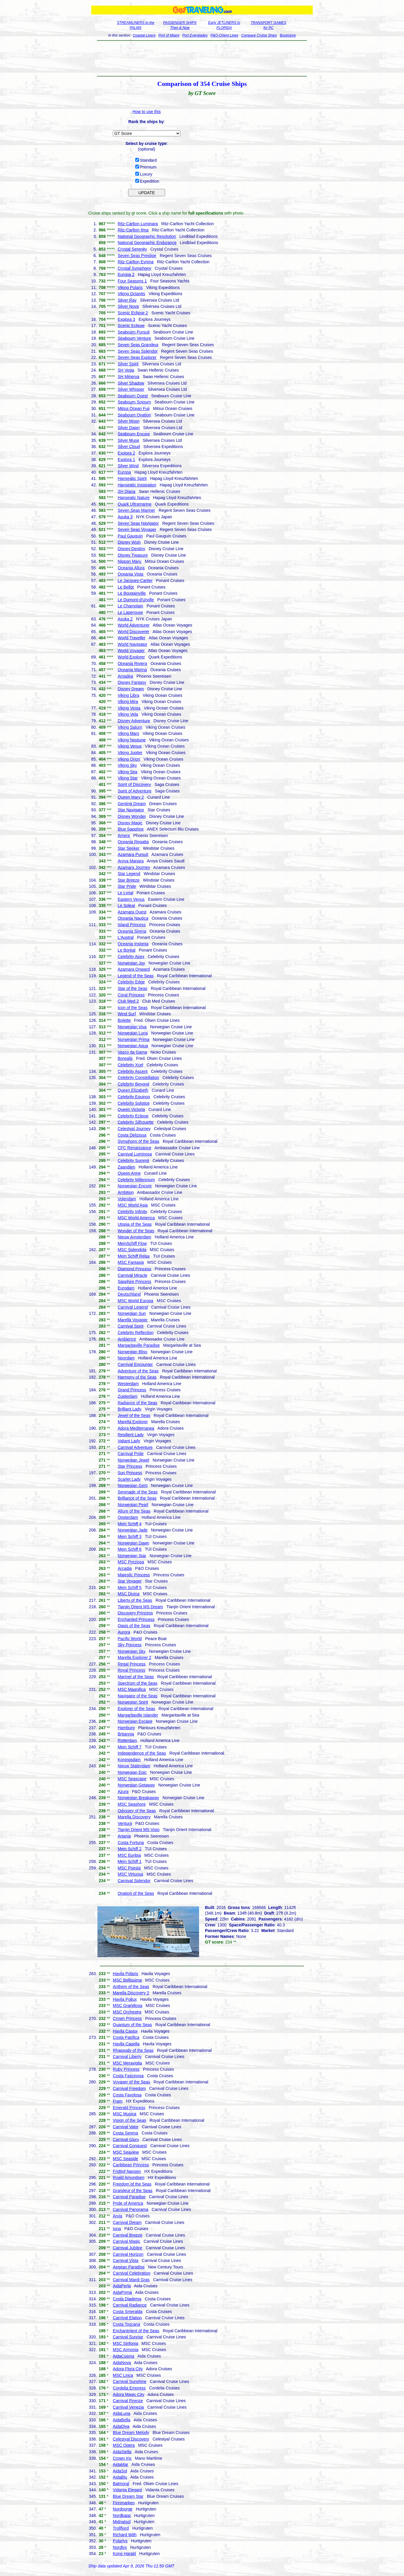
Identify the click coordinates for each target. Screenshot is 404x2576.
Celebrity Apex (131, 956)
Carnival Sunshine (129, 2381)
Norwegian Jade (132, 1530)
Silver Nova (128, 306)
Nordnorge (122, 2509)
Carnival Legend (133, 1307)
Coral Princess (131, 995)
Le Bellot (125, 587)
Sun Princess (130, 1472)
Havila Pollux (125, 1999)
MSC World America (136, 1217)
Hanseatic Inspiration (137, 485)
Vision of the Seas (129, 2120)
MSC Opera (124, 2445)
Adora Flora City (128, 2368)
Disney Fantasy (132, 682)
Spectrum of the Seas (137, 1683)
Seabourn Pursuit (133, 332)
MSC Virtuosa (130, 1874)
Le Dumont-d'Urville (136, 599)
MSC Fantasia (131, 1262)
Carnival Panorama (130, 2209)
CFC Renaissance (134, 1147)
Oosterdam (128, 1517)
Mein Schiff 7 (129, 1747)
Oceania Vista (130, 574)
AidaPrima (122, 2292)
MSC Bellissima (127, 1980)
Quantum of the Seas (132, 2024)
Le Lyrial (125, 892)
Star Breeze (128, 880)
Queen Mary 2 (131, 797)
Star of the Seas (132, 988)
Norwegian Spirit (133, 1702)
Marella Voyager (132, 1320)
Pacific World (129, 1638)
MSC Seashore (132, 1804)
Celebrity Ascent (132, 1071)
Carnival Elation (127, 2317)
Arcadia (124, 1568)
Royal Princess (131, 1670)
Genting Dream (132, 803)
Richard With (124, 2534)
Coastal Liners (144, 35)
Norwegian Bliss (132, 1351)
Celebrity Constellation (138, 1077)
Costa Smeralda (127, 2311)
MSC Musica (124, 2113)
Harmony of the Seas (137, 1377)
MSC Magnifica (132, 1689)
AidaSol (120, 2471)
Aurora (124, 1632)
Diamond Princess (134, 1268)
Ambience (127, 1339)
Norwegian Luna (133, 1033)
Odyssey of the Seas (137, 1810)
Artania (124, 1836)
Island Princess (132, 924)
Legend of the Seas (135, 975)
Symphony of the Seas (138, 1141)
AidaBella (121, 2420)
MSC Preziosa (131, 1562)
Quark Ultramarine (134, 504)
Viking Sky (127, 765)
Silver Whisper (131, 389)
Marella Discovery (134, 1817)
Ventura (125, 1823)
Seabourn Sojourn (134, 402)
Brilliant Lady (129, 1409)
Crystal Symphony (134, 268)
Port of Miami (169, 35)
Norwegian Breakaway (138, 1797)
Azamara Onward (134, 969)
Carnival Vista (125, 2260)
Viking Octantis (131, 293)
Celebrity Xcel (130, 1065)
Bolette (124, 1020)
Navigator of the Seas (137, 1696)
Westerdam (128, 1383)
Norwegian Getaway (136, 1785)
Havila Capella (126, 2043)
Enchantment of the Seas (136, 2330)
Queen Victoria (131, 1109)
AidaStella (122, 2451)
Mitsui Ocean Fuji (133, 408)
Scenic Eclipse (131, 325)
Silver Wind (128, 465)
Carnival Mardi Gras (131, 2279)
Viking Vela (128, 714)
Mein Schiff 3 (129, 1536)
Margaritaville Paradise (138, 1345)
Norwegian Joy (131, 963)
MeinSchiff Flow (132, 1243)
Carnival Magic (126, 2241)
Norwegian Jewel (133, 1460)
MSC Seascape (132, 1778)
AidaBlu (120, 2477)
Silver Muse (128, 440)
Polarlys (120, 2541)
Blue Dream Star (128, 2496)
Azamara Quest (132, 912)
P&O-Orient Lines (224, 35)
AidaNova (122, 2362)
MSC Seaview (126, 2152)
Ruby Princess (126, 2069)
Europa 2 (126, 274)
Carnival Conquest (130, 2145)
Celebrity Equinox (134, 1096)
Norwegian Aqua (133, 1045)
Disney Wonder (132, 816)
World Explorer (131, 657)
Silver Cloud (129, 446)
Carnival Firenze (128, 2400)
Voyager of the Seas (131, 2082)
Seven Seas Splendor (137, 351)
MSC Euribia (129, 1855)
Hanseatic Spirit (132, 478)
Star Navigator (131, 810)
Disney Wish (129, 542)
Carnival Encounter (135, 1364)
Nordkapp (122, 2515)
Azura (123, 1791)
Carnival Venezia (128, 2407)
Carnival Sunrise (128, 2337)
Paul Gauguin (130, 536)
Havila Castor (125, 2031)
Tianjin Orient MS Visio (138, 1829)
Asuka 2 (125, 619)
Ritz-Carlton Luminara (138, 223)
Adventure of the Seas (138, 1371)
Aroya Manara (131, 861)
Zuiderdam (127, 1396)
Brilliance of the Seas (137, 1498)
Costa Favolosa (127, 2095)
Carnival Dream (127, 2222)
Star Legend (129, 873)
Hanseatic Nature (133, 497)
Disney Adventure (134, 720)
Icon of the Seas (132, 1007)
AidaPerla (122, 2286)
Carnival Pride (131, 1453)
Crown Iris (122, 2458)
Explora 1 (126, 459)
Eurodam (126, 1288)
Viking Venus (129, 746)
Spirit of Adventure (134, 791)
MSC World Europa (135, 1300)
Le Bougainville (132, 593)
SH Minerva (128, 376)
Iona (117, 2228)
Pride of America (128, 2203)
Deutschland (129, 1294)
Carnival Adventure (135, 1447)
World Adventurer (133, 625)
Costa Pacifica (126, 2037)
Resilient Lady (131, 1434)
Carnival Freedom (129, 2088)
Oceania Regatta (133, 841)
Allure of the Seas (134, 1511)
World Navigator (132, 644)
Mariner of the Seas (136, 1676)
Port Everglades (194, 35)
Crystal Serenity (132, 249)
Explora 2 (126, 453)
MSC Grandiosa (127, 2005)
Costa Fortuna (131, 1842)
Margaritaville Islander (138, 1715)
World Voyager (131, 650)
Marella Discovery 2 (131, 1992)
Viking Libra (128, 695)
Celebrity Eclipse (133, 1116)
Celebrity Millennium (136, 1179)
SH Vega (126, 370)
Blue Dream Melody (131, 2432)
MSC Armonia (125, 2349)
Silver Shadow (131, 383)
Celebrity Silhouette (135, 1122)
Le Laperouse (130, 612)
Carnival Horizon (128, 2254)
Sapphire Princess (134, 1281)
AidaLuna (121, 2413)
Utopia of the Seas (135, 1224)
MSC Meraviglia (127, 2063)
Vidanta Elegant (127, 2489)
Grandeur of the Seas (132, 2190)
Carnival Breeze (127, 2235)
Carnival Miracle (132, 1275)
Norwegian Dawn (133, 1543)
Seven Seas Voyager (137, 529)
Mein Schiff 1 (129, 1861)
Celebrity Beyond (133, 1084)
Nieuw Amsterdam (134, 1237)
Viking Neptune (132, 740)
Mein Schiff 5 (129, 1587)
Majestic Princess (134, 1575)
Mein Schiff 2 (129, 1848)
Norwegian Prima (133, 1039)
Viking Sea (127, 771)
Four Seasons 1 (132, 281)
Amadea (125, 676)
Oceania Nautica (133, 918)
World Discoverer (133, 631)
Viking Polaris (130, 287)
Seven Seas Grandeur (138, 344)
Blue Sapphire (131, 829)
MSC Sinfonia (125, 2343)
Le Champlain (130, 606)
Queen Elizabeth (133, 1090)
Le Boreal (126, 950)
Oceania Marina (132, 669)
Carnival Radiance (129, 2305)
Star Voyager (129, 1581)
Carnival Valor (126, 2126)
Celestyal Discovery (131, 2439)
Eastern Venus (131, 899)
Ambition (125, 1192)
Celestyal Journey (134, 1128)
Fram (118, 2101)
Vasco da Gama (132, 1052)
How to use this (147, 111)
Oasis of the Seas (134, 1625)
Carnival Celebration (131, 2273)
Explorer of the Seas (136, 1708)
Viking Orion (129, 759)
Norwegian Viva (132, 1026)
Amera (124, 835)
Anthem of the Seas (131, 1986)
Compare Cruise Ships (259, 35)
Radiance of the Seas (137, 1402)
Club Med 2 (128, 1001)
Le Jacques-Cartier (135, 580)
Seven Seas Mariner (136, 510)
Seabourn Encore (134, 433)
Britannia (126, 1734)
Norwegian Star (132, 1555)
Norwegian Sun (132, 1313)
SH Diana (126, 491)
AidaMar (120, 2464)
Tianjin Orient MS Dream (140, 1606)
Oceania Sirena (132, 931)
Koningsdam (129, 1759)
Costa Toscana (126, 2324)
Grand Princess (132, 1389)
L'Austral (125, 937)
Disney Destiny (131, 548)
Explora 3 (126, 319)
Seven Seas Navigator (138, 523)
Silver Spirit (128, 364)
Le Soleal (126, 905)
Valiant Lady (129, 1441)
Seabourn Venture (134, 338)
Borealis (125, 1058)
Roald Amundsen (128, 2177)
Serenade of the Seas (137, 1492)
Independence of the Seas (142, 1753)
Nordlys (120, 2547)
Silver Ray (127, 300)
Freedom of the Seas (132, 2184)
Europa (124, 472)
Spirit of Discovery (134, 784)
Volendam (127, 1199)
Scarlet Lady (129, 1479)
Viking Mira (128, 701)
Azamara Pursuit (133, 854)
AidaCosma (123, 2356)
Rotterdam (127, 1740)
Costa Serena (125, 2133)
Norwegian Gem (132, 1485)
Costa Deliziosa (132, 1135)
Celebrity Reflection (135, 1332)
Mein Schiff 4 (129, 1523)
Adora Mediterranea (136, 1428)
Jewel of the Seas (134, 1415)
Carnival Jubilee (127, 2247)
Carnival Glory (126, 2139)
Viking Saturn (130, 727)
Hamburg (126, 1727)
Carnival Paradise (129, 2196)
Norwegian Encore (135, 1186)
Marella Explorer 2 (134, 1657)
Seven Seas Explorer (137, 357)
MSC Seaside (125, 2158)
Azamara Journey (134, 867)
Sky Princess (129, 1644)
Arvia (117, 2216)
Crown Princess (127, 2018)
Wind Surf (127, 1013)
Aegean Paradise (128, 2267)
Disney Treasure (133, 555)
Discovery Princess (135, 1613)
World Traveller (131, 637)
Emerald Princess (129, 2107)
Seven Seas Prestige (137, 255)
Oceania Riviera (132, 663)
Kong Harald (124, 2553)
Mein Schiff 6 (129, 1549)
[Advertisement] (202, 58)
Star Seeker (128, 848)
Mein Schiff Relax (134, 1256)
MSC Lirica (123, 2375)
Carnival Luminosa (135, 1154)
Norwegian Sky (131, 1651)
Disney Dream (131, 689)
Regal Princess (131, 1664)
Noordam (126, 1358)
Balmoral (121, 2483)
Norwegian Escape (135, 1721)
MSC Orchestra (127, 2012)
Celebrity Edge (131, 982)
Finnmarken (124, 2502)
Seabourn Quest (133, 395)
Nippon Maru (129, 561)
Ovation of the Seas (136, 1893)
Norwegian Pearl (133, 1504)
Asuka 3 (125, 516)
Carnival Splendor (134, 1880)
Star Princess (130, 1466)
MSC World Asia (133, 1205)
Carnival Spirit (130, 1326)
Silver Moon (128, 421)
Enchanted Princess (136, 1619)
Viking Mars (128, 733)
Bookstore (288, 35)
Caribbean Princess (131, 2165)
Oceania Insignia (133, 944)
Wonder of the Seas (136, 1230)
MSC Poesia (129, 1868)
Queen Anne (129, 1173)
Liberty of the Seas (135, 1600)
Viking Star (127, 778)
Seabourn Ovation (134, 415)
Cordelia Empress (129, 2388)
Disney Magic (130, 822)
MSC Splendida (132, 1249)
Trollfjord (121, 2528)
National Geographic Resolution (147, 236)
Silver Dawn (129, 427)
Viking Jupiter (130, 752)
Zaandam (126, 1167)
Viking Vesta (129, 708)
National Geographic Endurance (147, 242)
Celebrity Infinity (132, 1211)
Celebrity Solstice (133, 1103)
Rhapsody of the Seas (133, 2050)
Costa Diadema (127, 2299)
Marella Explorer (133, 1421)
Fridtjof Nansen (127, 2171)
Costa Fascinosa (128, 2075)
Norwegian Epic (132, 1772)
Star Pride (127, 886)
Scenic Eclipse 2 (133, 312)
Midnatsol (122, 2521)
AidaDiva (121, 2426)
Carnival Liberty (127, 2056)
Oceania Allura (131, 567)
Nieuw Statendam (134, 1765)
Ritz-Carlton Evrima (135, 261)
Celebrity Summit (133, 1160)
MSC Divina (128, 1593)
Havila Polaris (125, 1973)
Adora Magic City (128, 2394)
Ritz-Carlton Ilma (133, 230)
